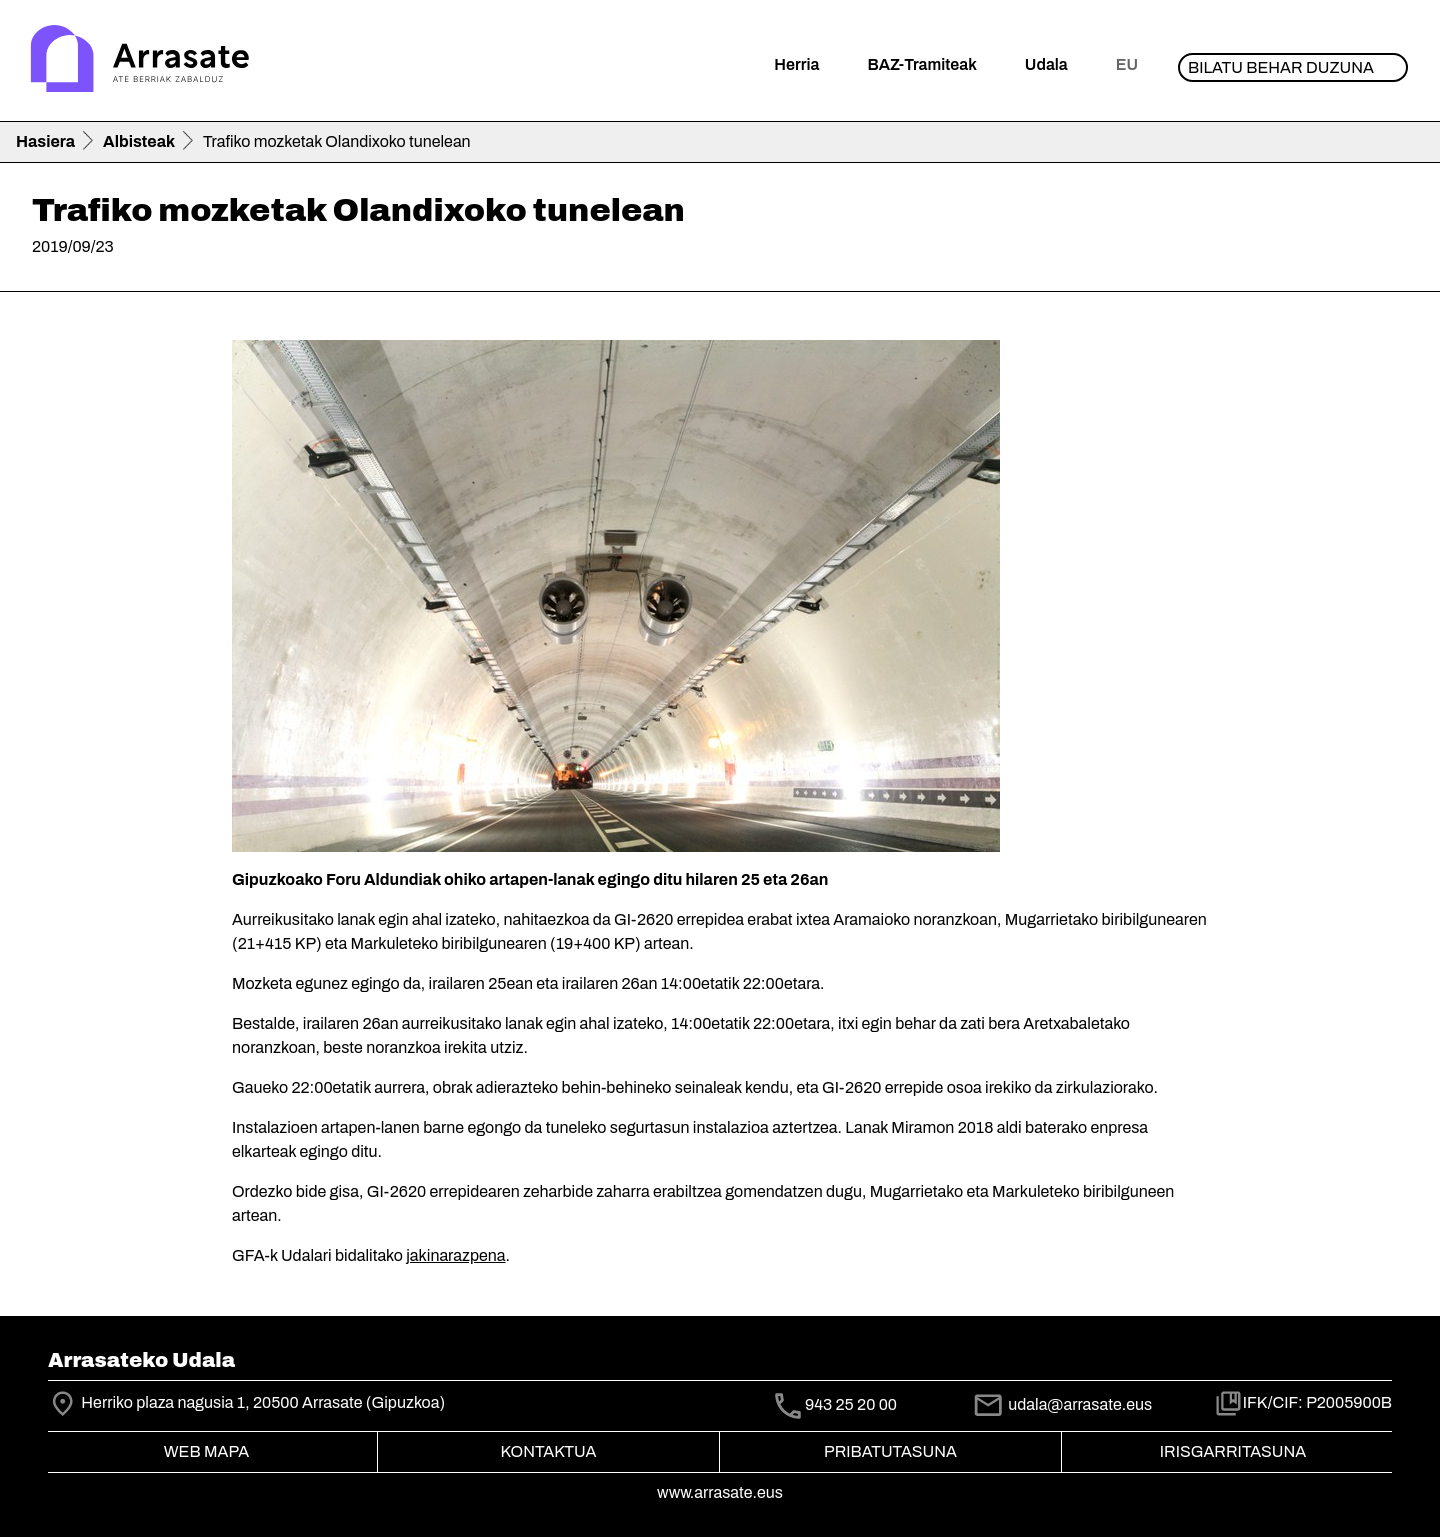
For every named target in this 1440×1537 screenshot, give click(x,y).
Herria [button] (796, 64)
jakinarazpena (455, 1255)
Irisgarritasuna (1233, 1451)
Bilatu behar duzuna (1281, 67)
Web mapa (206, 1451)
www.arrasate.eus (720, 1492)
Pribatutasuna (890, 1451)
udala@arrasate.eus (1062, 1404)
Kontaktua (549, 1451)
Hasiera (45, 141)
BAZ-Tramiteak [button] (921, 64)
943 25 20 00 (851, 1405)
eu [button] (1127, 64)
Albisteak (139, 141)
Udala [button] (1046, 64)
